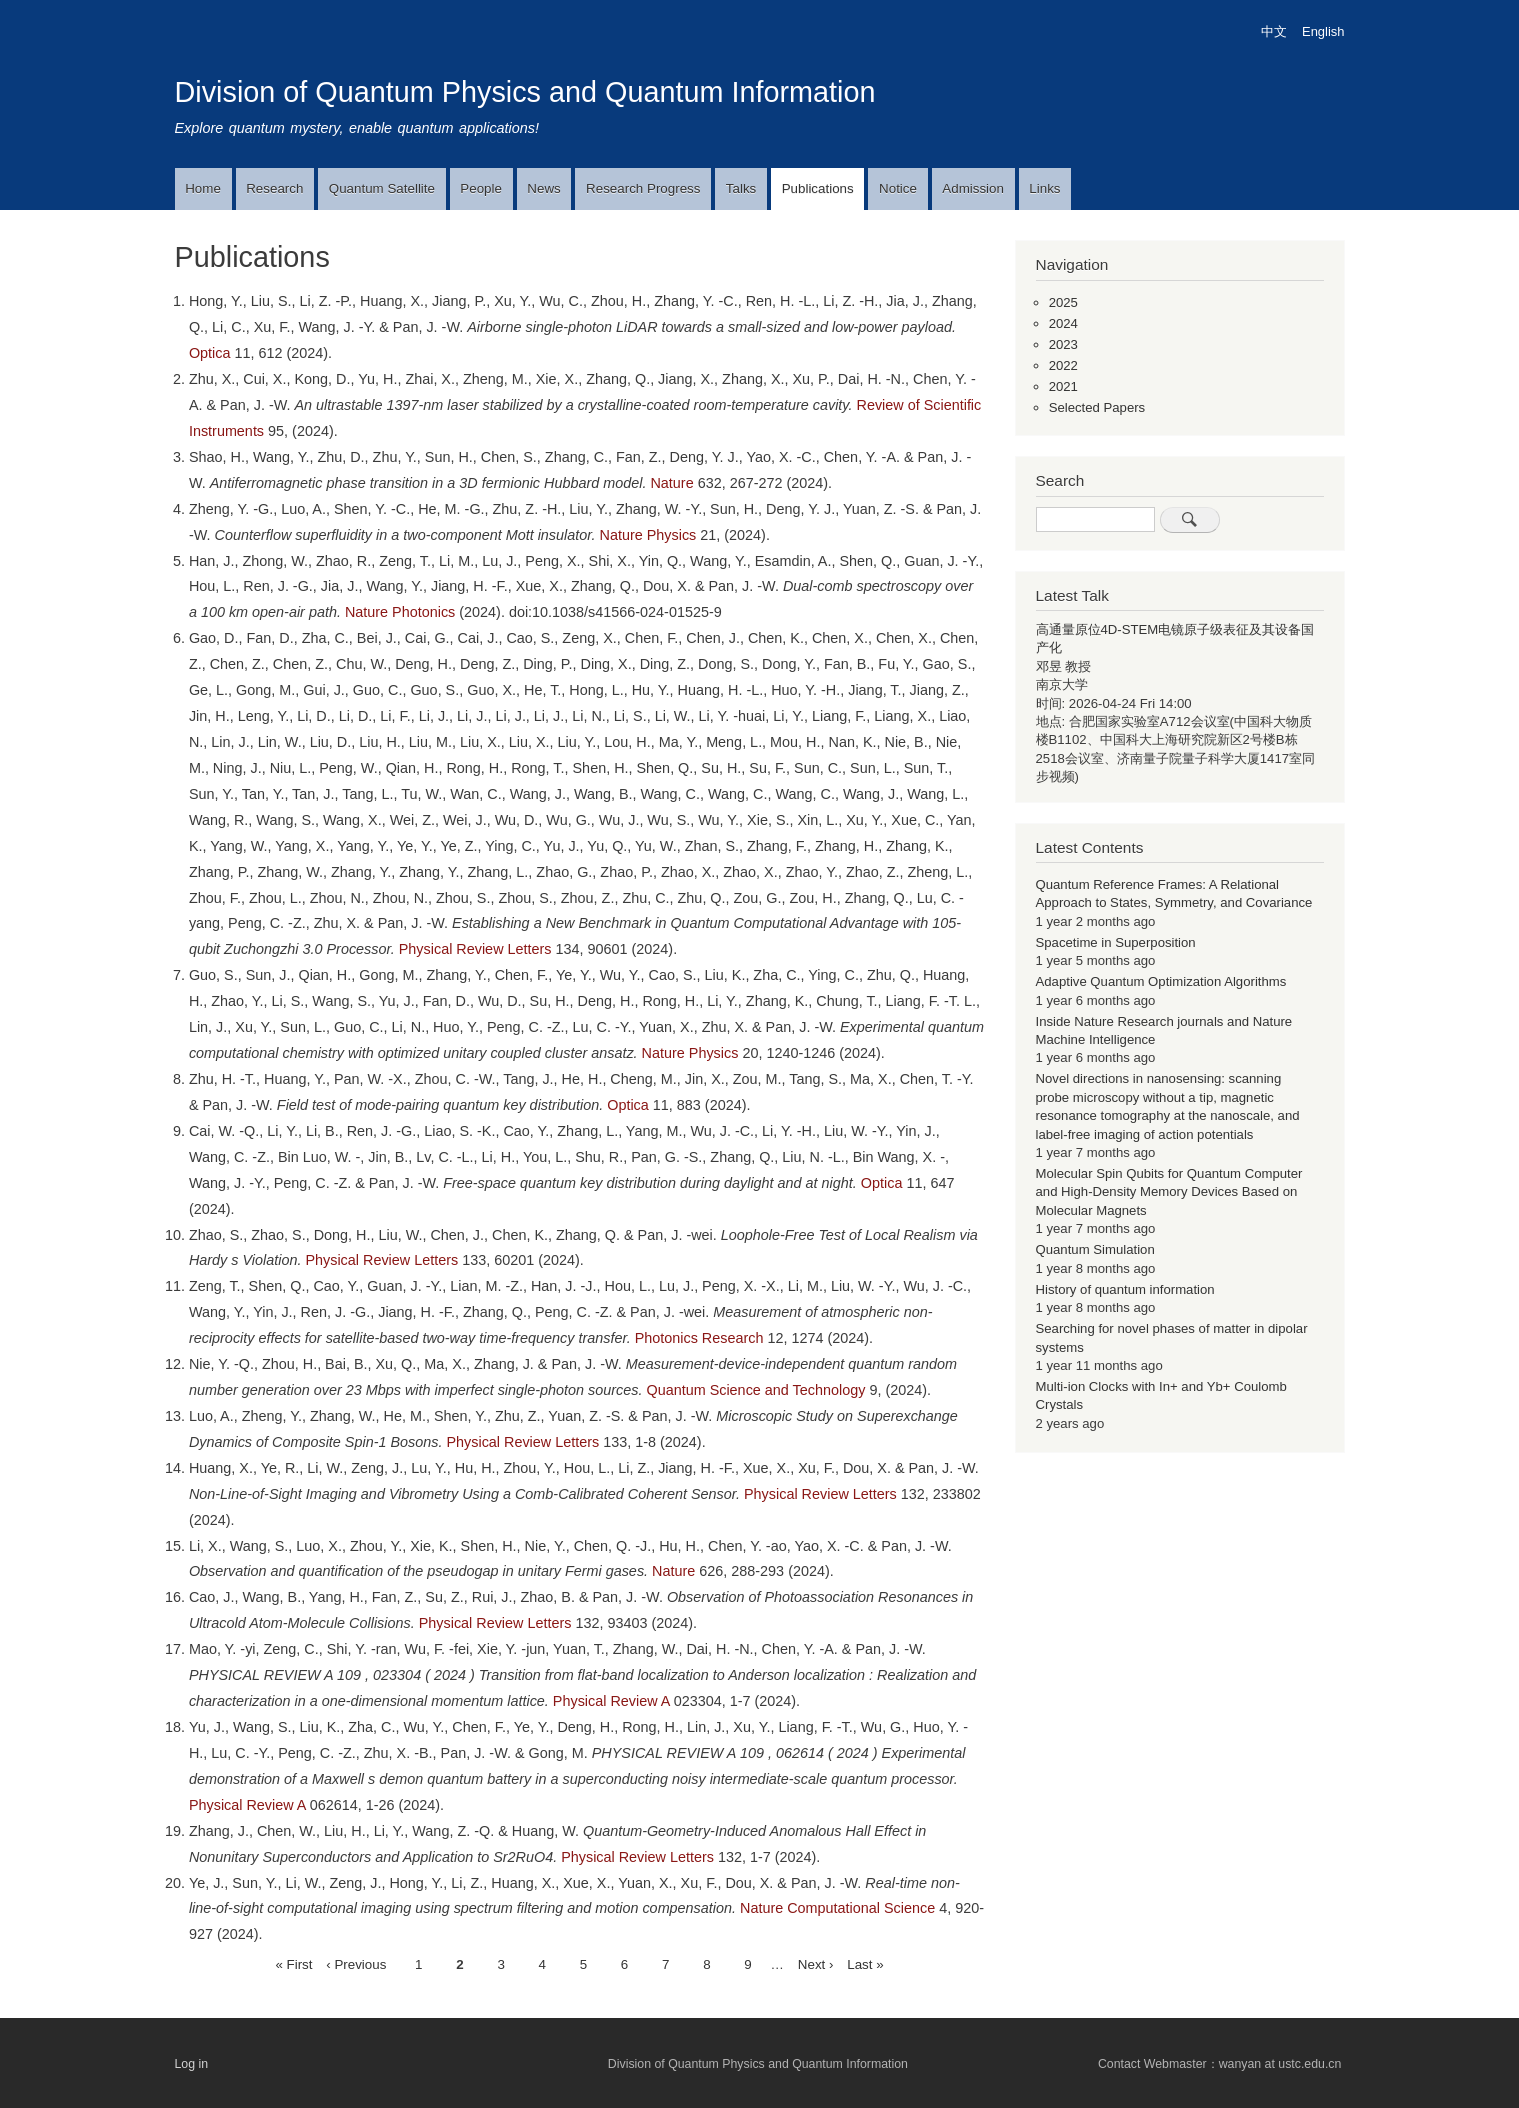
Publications (818, 188)
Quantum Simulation (1095, 1249)
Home (203, 188)
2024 (1063, 323)
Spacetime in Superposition (1116, 942)
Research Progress (643, 188)
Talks (741, 188)
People (481, 188)
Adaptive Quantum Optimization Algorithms (1161, 981)
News (543, 188)
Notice (898, 188)
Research (274, 188)
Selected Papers (1097, 407)
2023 (1063, 344)
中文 (1274, 31)
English (1323, 31)
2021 (1063, 386)
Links (1044, 188)
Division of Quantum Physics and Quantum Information (525, 92)
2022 (1063, 365)
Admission (973, 188)
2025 (1063, 302)
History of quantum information (1125, 1289)
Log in (192, 2064)
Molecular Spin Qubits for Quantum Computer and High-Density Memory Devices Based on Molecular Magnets (1169, 1192)
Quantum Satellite (382, 188)
